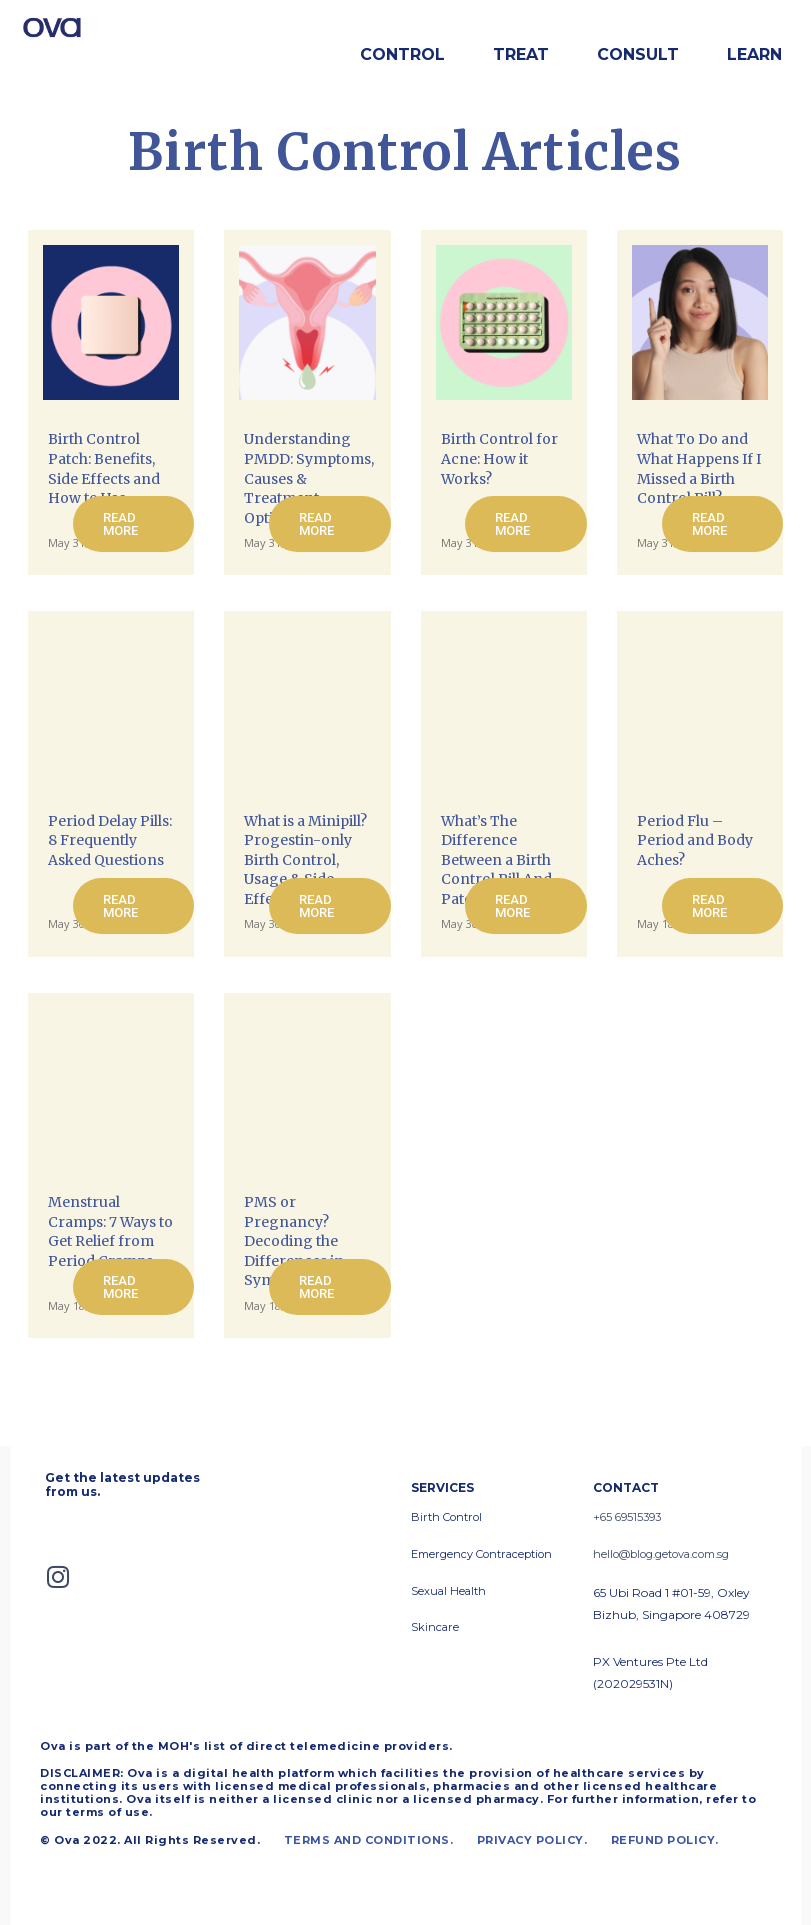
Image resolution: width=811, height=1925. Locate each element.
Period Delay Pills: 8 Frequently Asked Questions (110, 840)
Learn (754, 54)
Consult (638, 54)
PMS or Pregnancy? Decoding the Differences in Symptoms (294, 1241)
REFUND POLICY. (665, 1838)
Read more (120, 524)
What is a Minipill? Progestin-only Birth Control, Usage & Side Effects (305, 860)
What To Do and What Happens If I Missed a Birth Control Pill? (699, 468)
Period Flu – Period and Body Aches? (695, 840)
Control (402, 54)
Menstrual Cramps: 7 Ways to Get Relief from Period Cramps (110, 1231)
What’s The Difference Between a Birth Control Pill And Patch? (496, 860)
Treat (521, 54)
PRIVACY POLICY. (532, 1838)
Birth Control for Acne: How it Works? (499, 458)
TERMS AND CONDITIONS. (369, 1838)
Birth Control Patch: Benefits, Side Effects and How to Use (104, 468)
